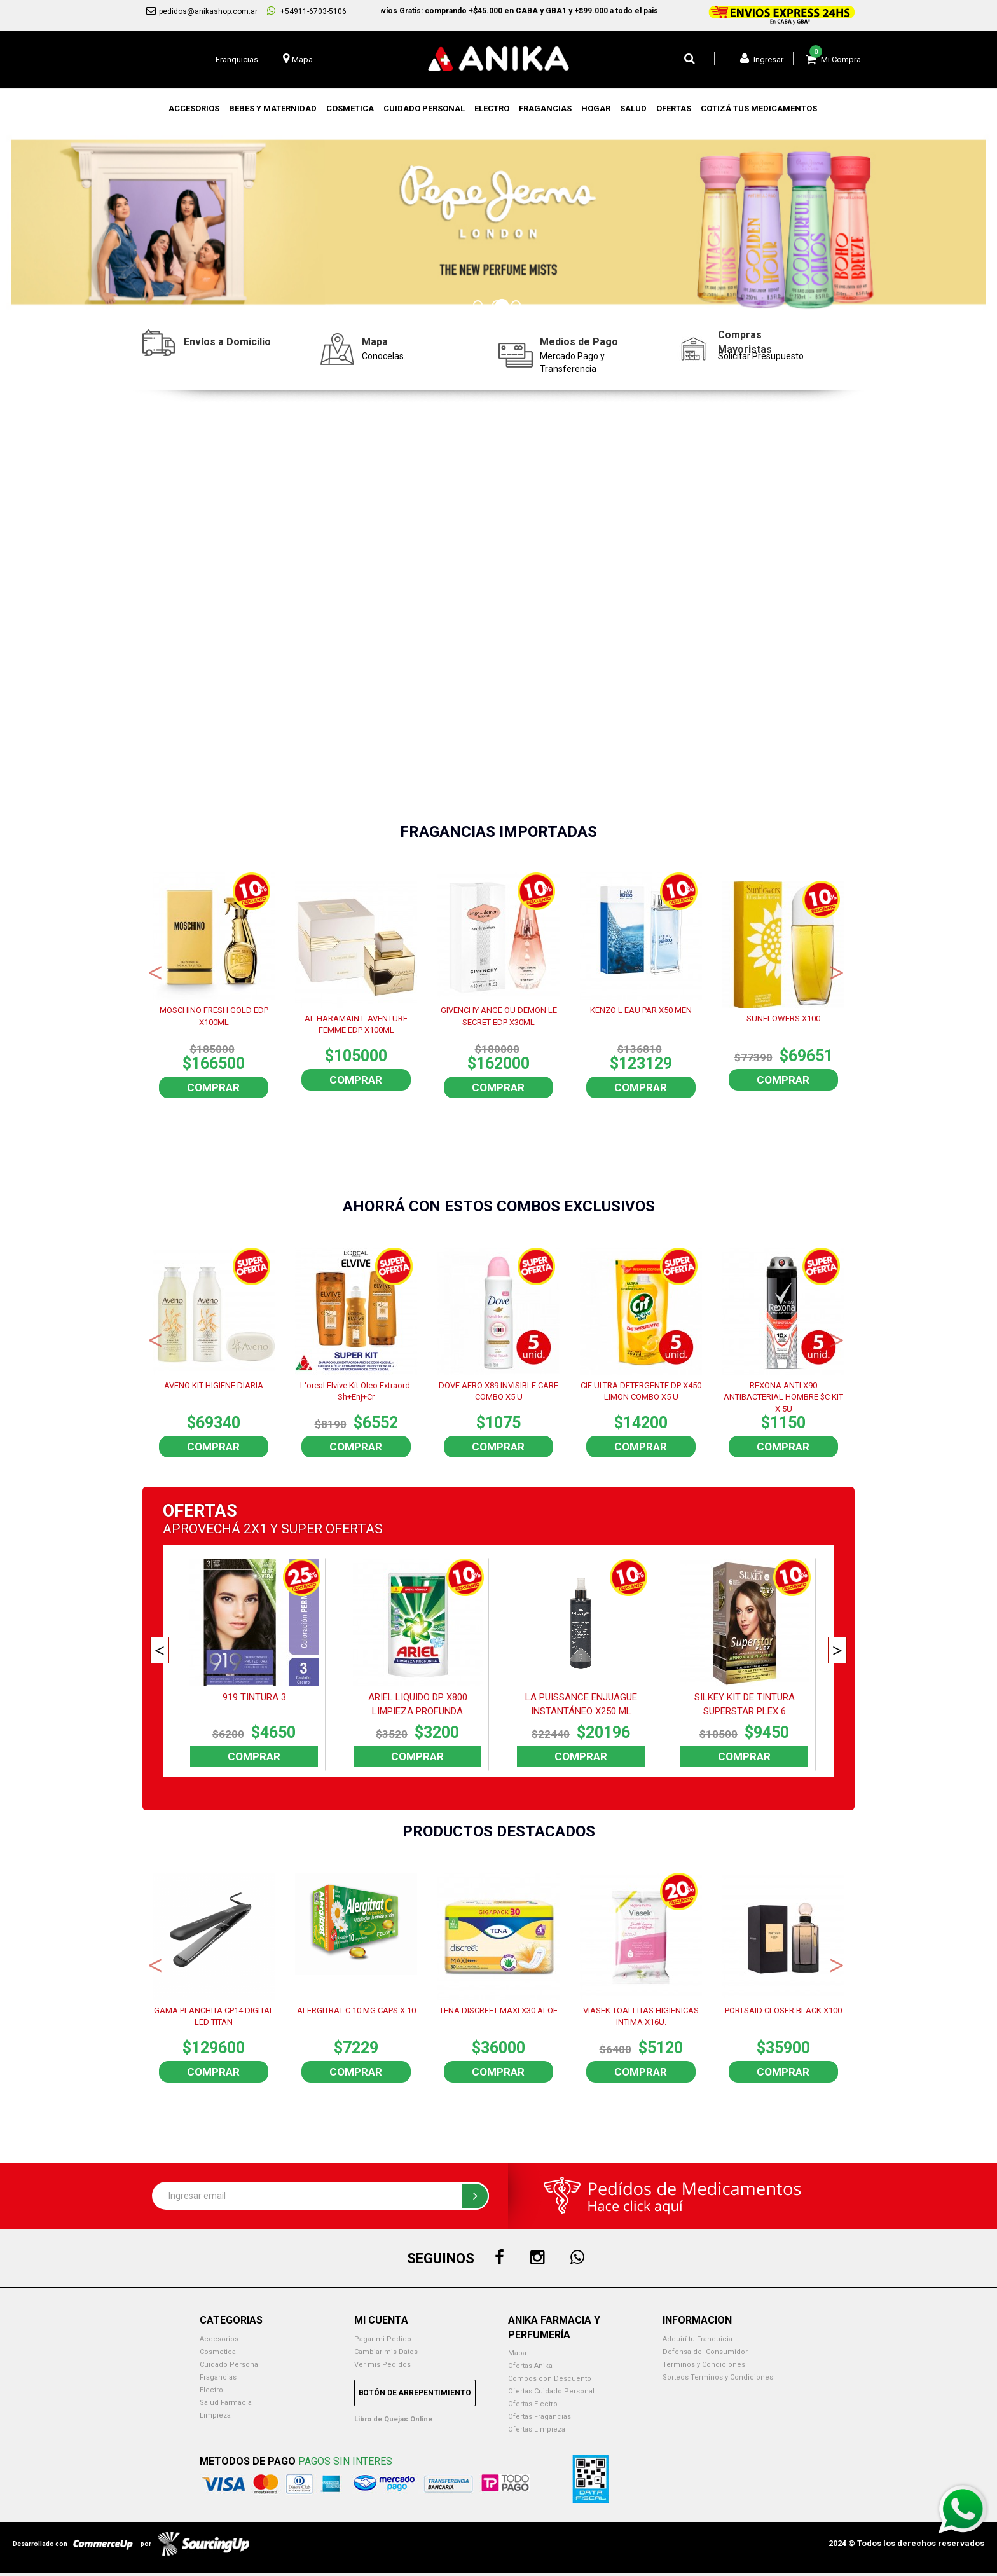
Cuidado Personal (230, 2364)
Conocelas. (384, 356)
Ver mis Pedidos (382, 2364)
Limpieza (215, 2415)
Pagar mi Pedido (382, 2339)
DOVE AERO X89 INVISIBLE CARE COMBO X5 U (498, 1391)
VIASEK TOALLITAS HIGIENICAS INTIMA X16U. (641, 2016)
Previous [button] (155, 971)
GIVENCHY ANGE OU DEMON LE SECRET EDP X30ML (499, 1016)
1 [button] (479, 306)
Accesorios (219, 2339)
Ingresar (761, 58)
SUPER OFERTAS (332, 1528)
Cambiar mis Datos (386, 2352)
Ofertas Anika (530, 2366)
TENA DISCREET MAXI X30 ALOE (498, 2010)
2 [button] (498, 306)
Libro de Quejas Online (393, 2419)
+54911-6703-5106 (307, 11)
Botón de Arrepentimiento (415, 2392)
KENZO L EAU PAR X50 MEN (641, 1010)
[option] (498, 222)
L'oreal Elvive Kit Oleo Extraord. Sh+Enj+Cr (356, 1391)
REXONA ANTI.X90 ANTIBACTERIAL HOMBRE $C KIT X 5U (783, 1396)
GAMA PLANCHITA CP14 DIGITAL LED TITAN (214, 2016)
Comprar (213, 1087)
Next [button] (836, 971)
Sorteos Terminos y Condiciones (718, 2377)
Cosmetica (218, 2352)
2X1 (255, 1528)
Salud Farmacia (226, 2403)
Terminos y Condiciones (704, 2364)
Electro (211, 2390)
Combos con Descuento (549, 2378)
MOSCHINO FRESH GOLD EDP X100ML (214, 1016)
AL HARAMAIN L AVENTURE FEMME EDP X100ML (356, 1024)
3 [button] (517, 306)
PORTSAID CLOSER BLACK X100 (783, 2010)
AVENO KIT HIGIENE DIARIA (213, 1385)
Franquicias (237, 59)
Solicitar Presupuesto (761, 356)
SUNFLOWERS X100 (783, 1018)
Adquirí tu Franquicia (697, 2339)
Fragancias (218, 2377)
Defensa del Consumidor (705, 2352)
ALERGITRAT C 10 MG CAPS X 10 (356, 2010)
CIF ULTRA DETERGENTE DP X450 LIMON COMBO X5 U (641, 1391)
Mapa (517, 2353)
